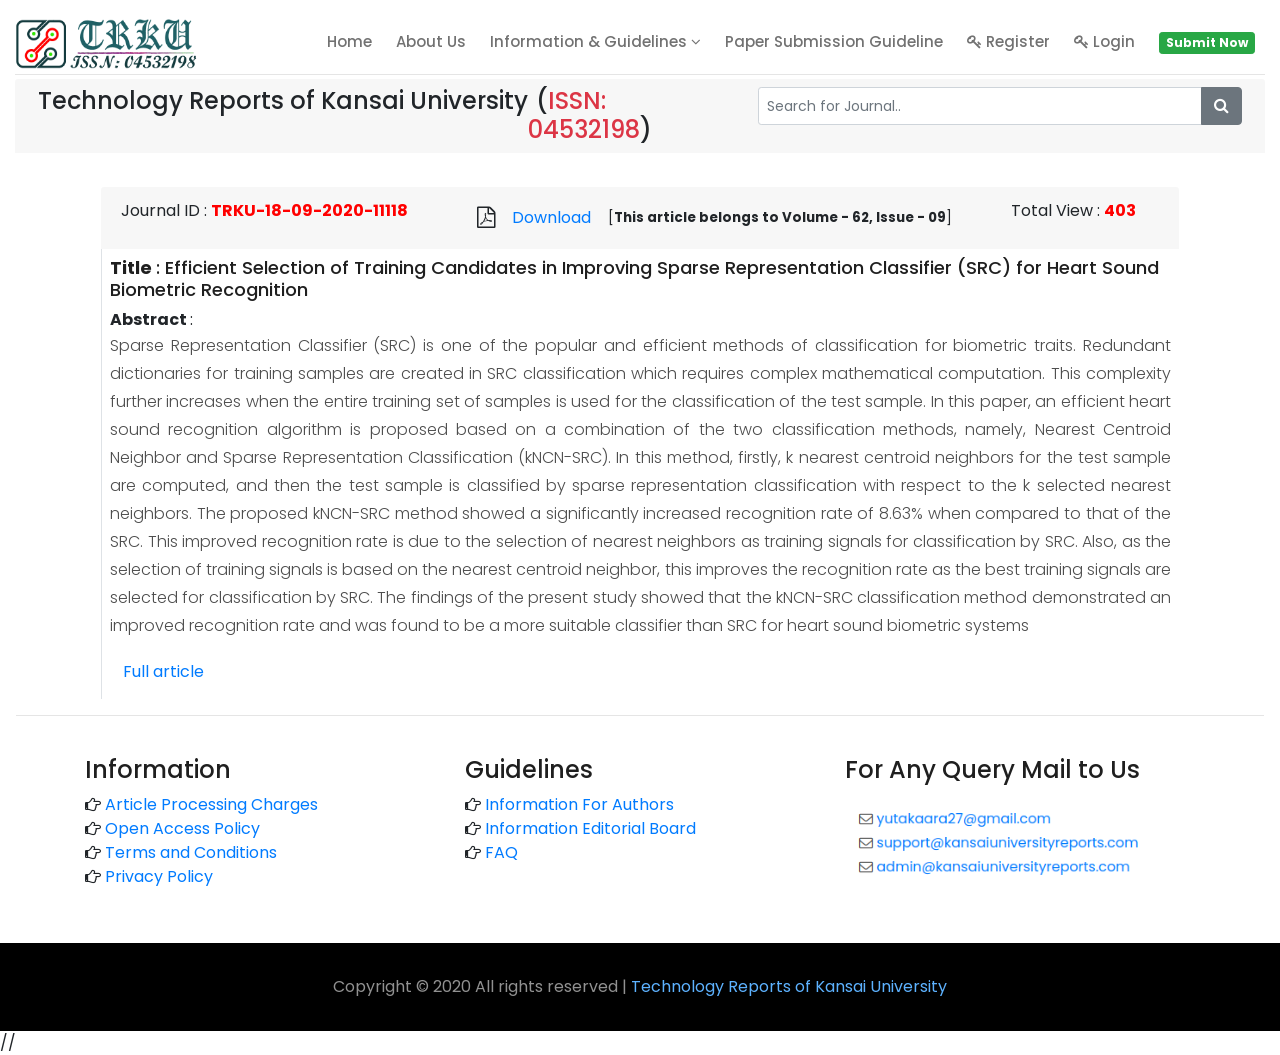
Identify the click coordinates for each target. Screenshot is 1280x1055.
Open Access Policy (182, 828)
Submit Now (1207, 42)
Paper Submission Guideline (834, 41)
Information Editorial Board (590, 828)
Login (1104, 41)
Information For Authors (579, 804)
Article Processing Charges (211, 804)
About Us (431, 41)
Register (1008, 41)
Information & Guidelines (595, 41)
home (349, 41)
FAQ (501, 852)
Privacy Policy (159, 876)
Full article (163, 671)
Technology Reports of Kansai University (789, 986)
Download (551, 217)
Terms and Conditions (191, 852)
